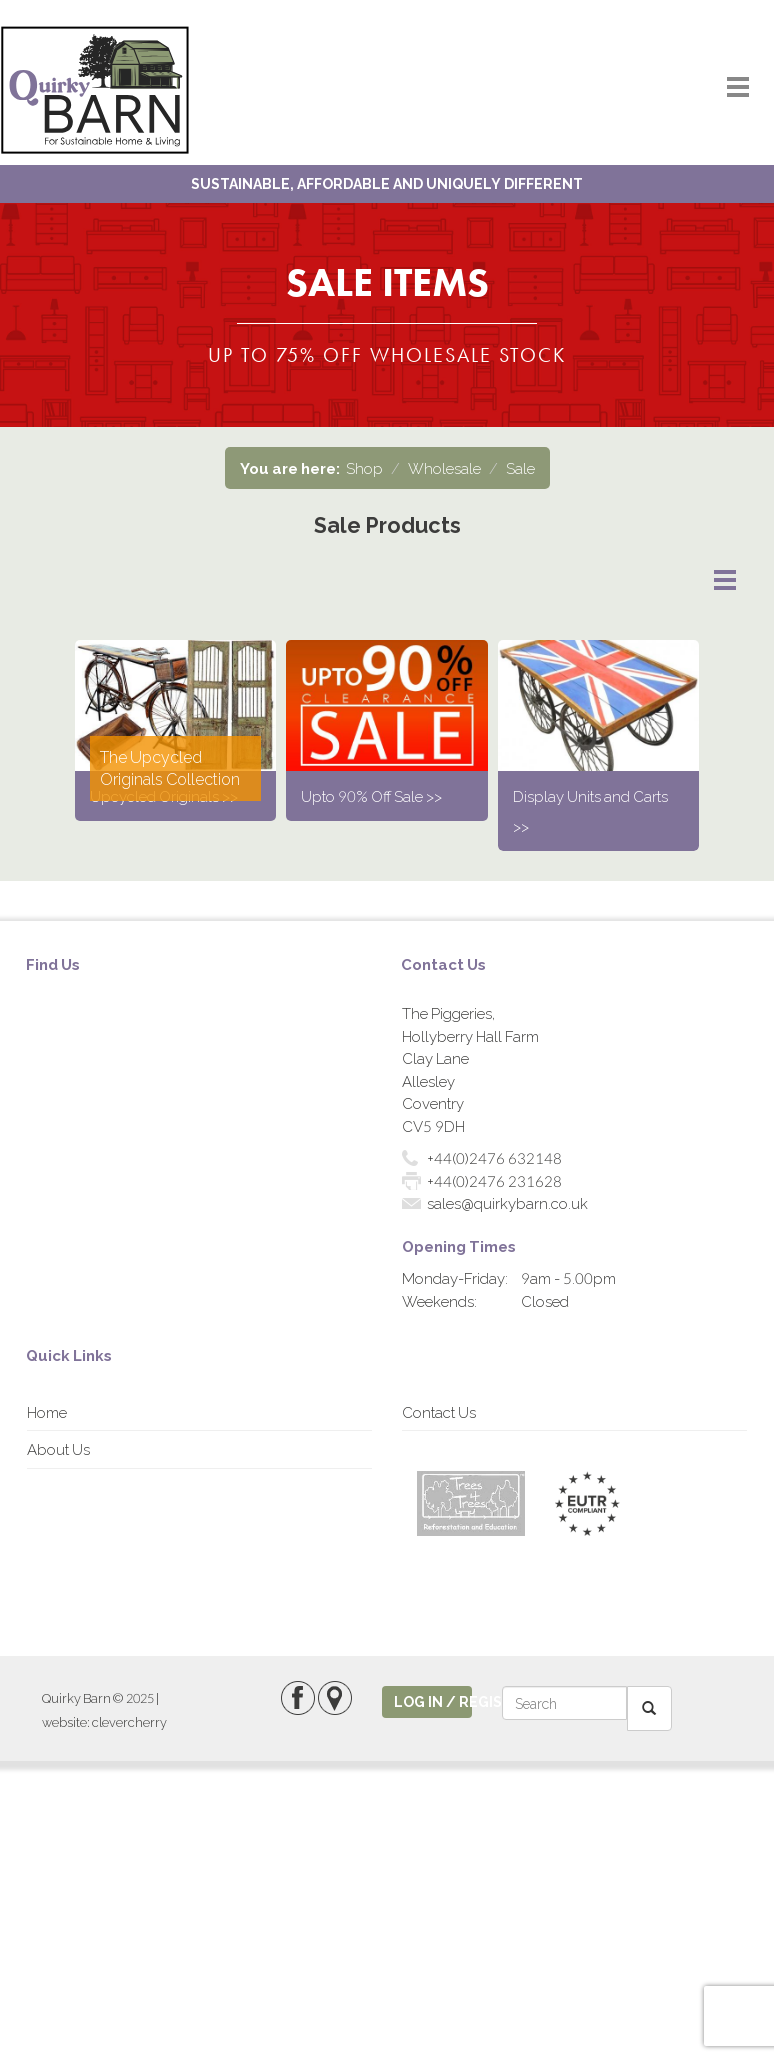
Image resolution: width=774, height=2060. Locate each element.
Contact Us (439, 1412)
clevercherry (129, 1722)
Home (47, 1412)
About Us (58, 1449)
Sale (520, 468)
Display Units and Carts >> (590, 811)
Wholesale (444, 468)
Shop (364, 468)
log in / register (433, 1701)
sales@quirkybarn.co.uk (507, 1203)
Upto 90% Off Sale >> (371, 796)
